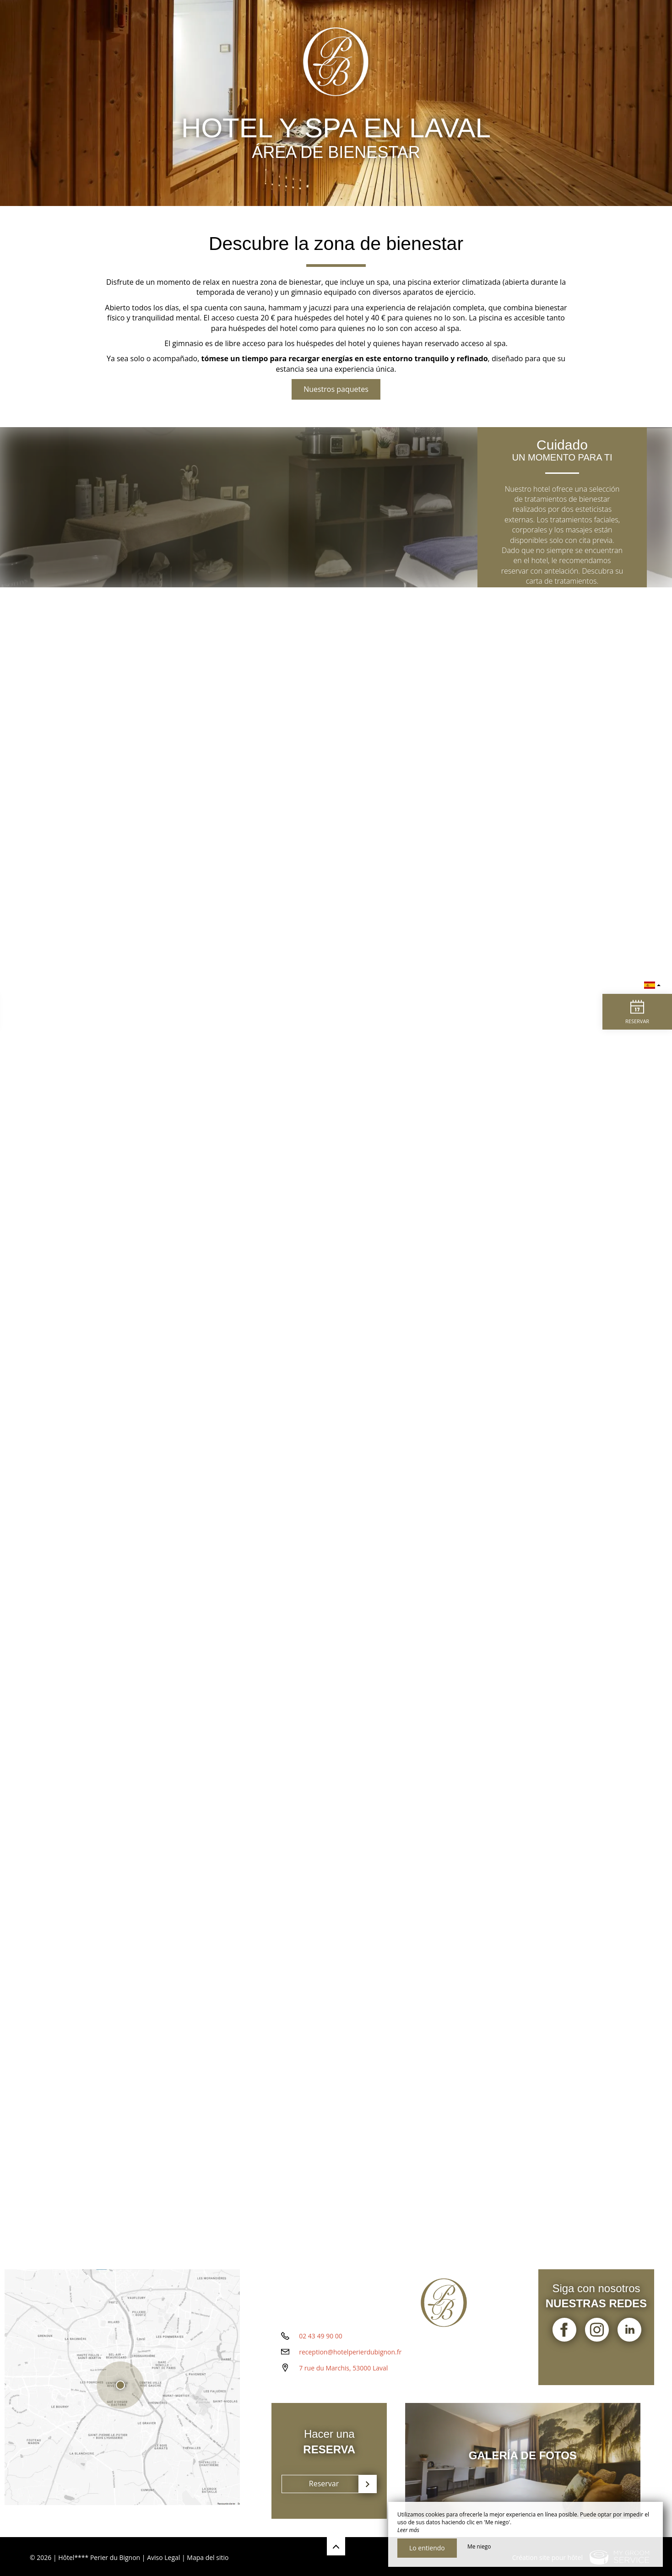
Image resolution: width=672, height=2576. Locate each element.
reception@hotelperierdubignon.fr (350, 2363)
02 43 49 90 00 (320, 2347)
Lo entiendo (427, 2547)
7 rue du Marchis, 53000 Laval (343, 2379)
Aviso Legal (163, 2555)
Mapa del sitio (207, 2555)
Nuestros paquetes (336, 389)
